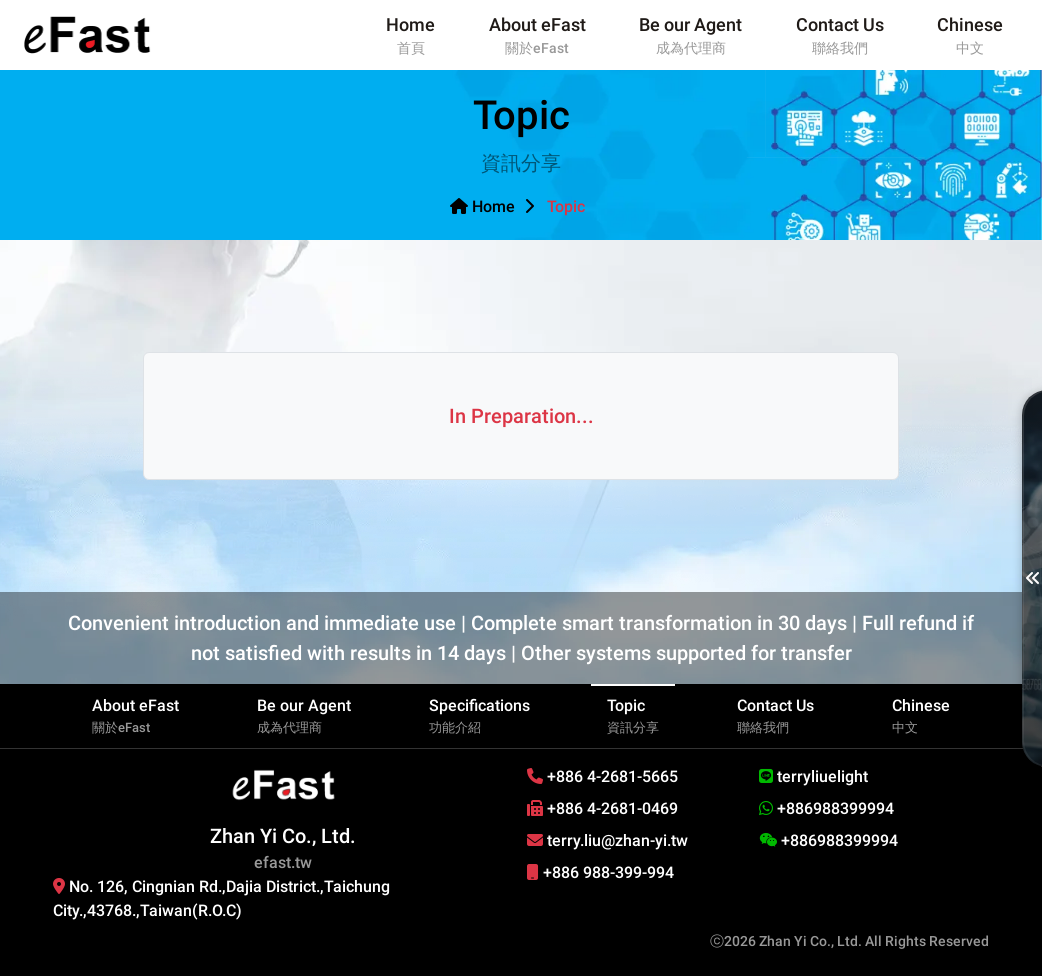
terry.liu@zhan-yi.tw (607, 840)
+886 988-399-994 (600, 872)
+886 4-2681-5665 (602, 776)
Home (482, 206)
